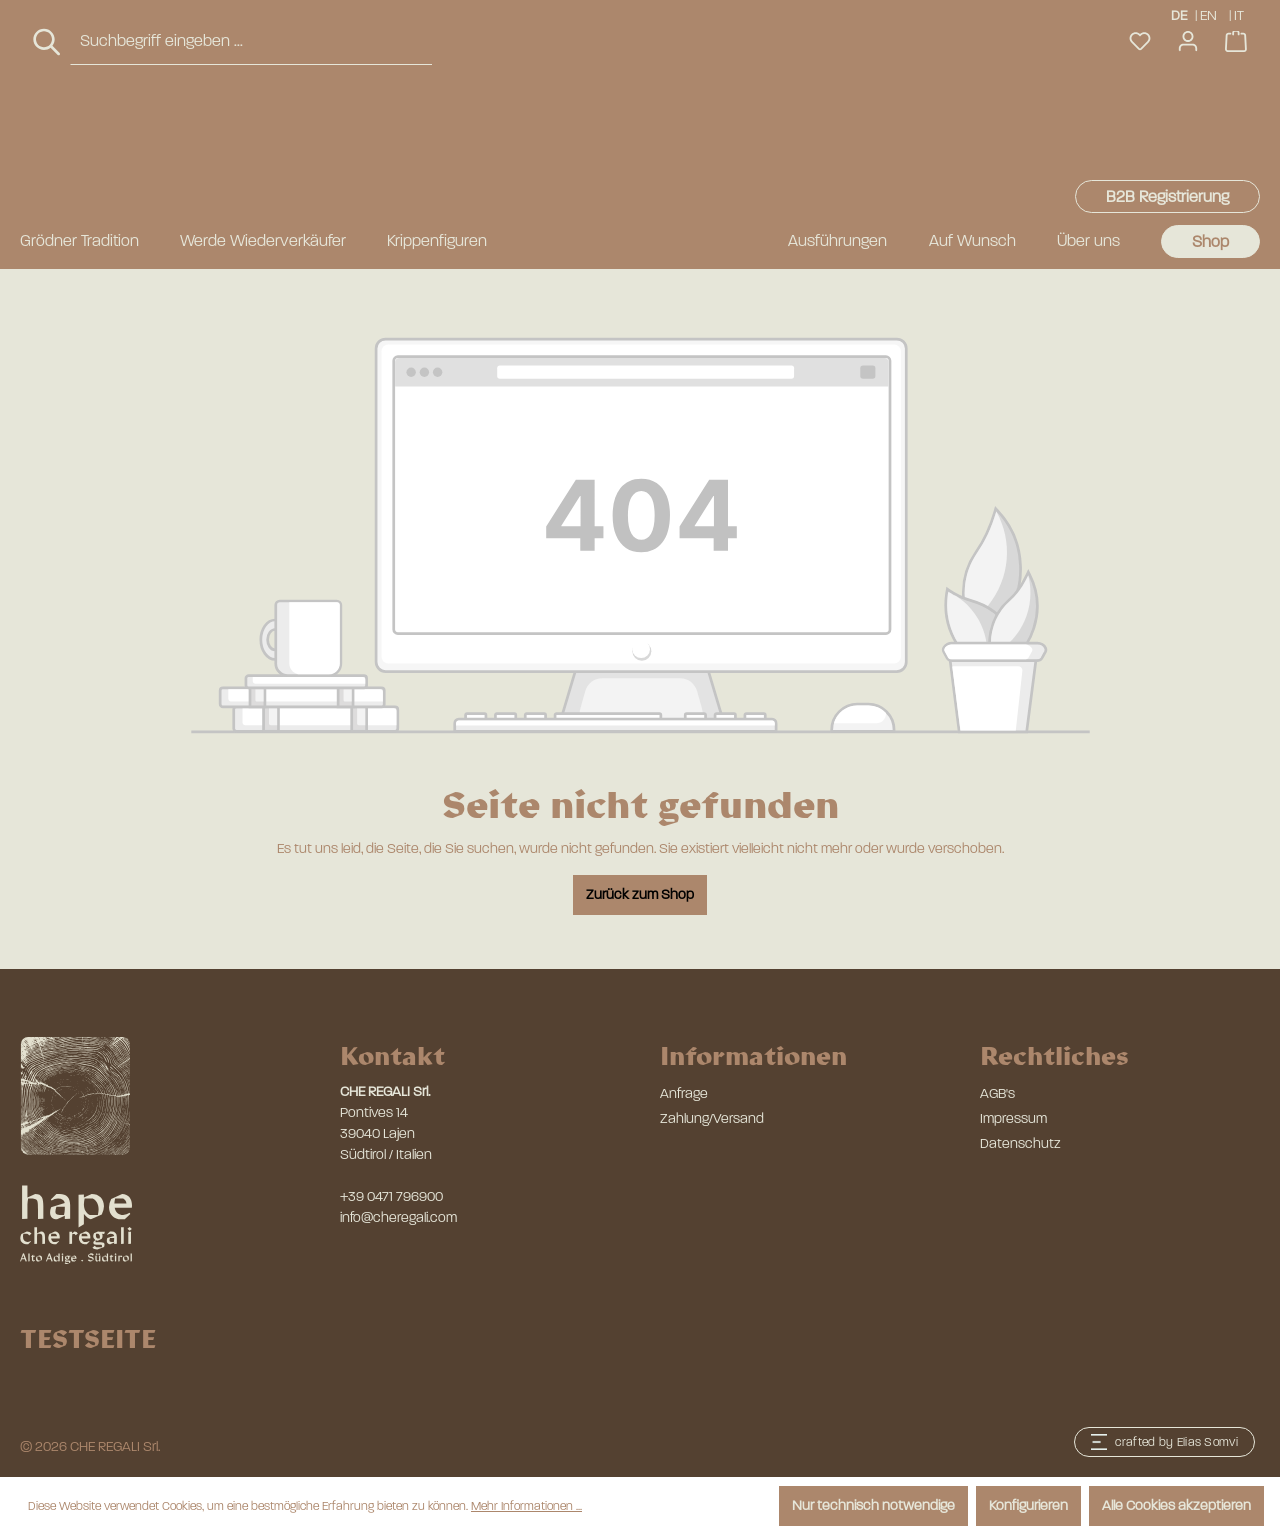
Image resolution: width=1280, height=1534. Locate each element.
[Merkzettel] (1140, 135)
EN (1208, 14)
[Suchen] (48, 136)
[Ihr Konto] (1188, 135)
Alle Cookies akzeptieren (1176, 1505)
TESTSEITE (88, 1338)
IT (1240, 14)
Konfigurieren (1028, 1505)
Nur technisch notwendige (873, 1505)
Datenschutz (1020, 1143)
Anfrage (684, 1093)
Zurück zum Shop (640, 894)
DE (1179, 14)
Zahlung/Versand (712, 1118)
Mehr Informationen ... (526, 1506)
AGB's (997, 1093)
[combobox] (251, 135)
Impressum (1013, 1118)
